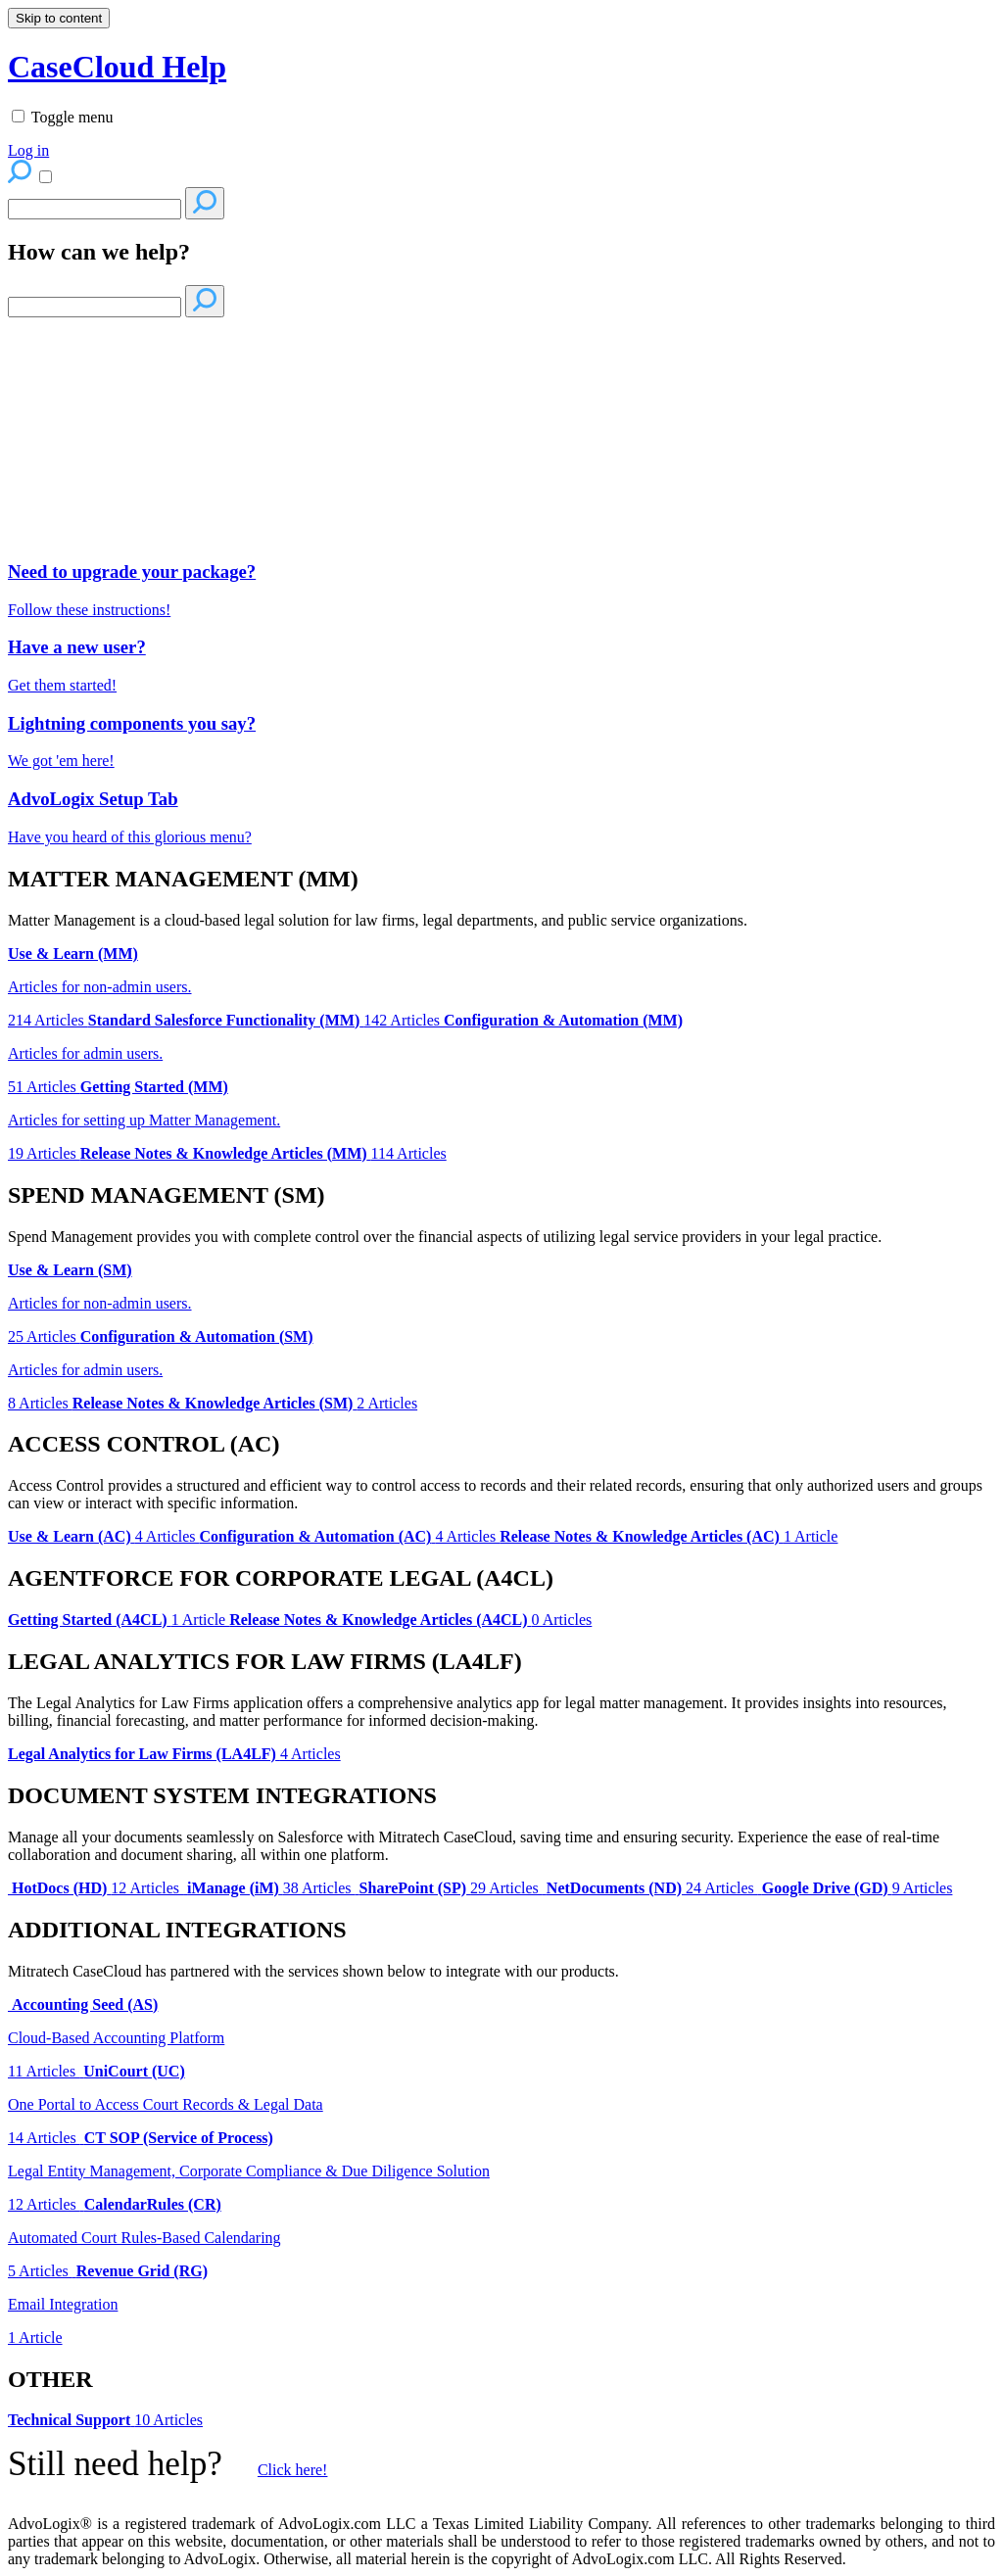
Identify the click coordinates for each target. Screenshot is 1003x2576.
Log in (28, 150)
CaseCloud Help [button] (117, 66)
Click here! (293, 2469)
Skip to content (59, 18)
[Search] (94, 209)
